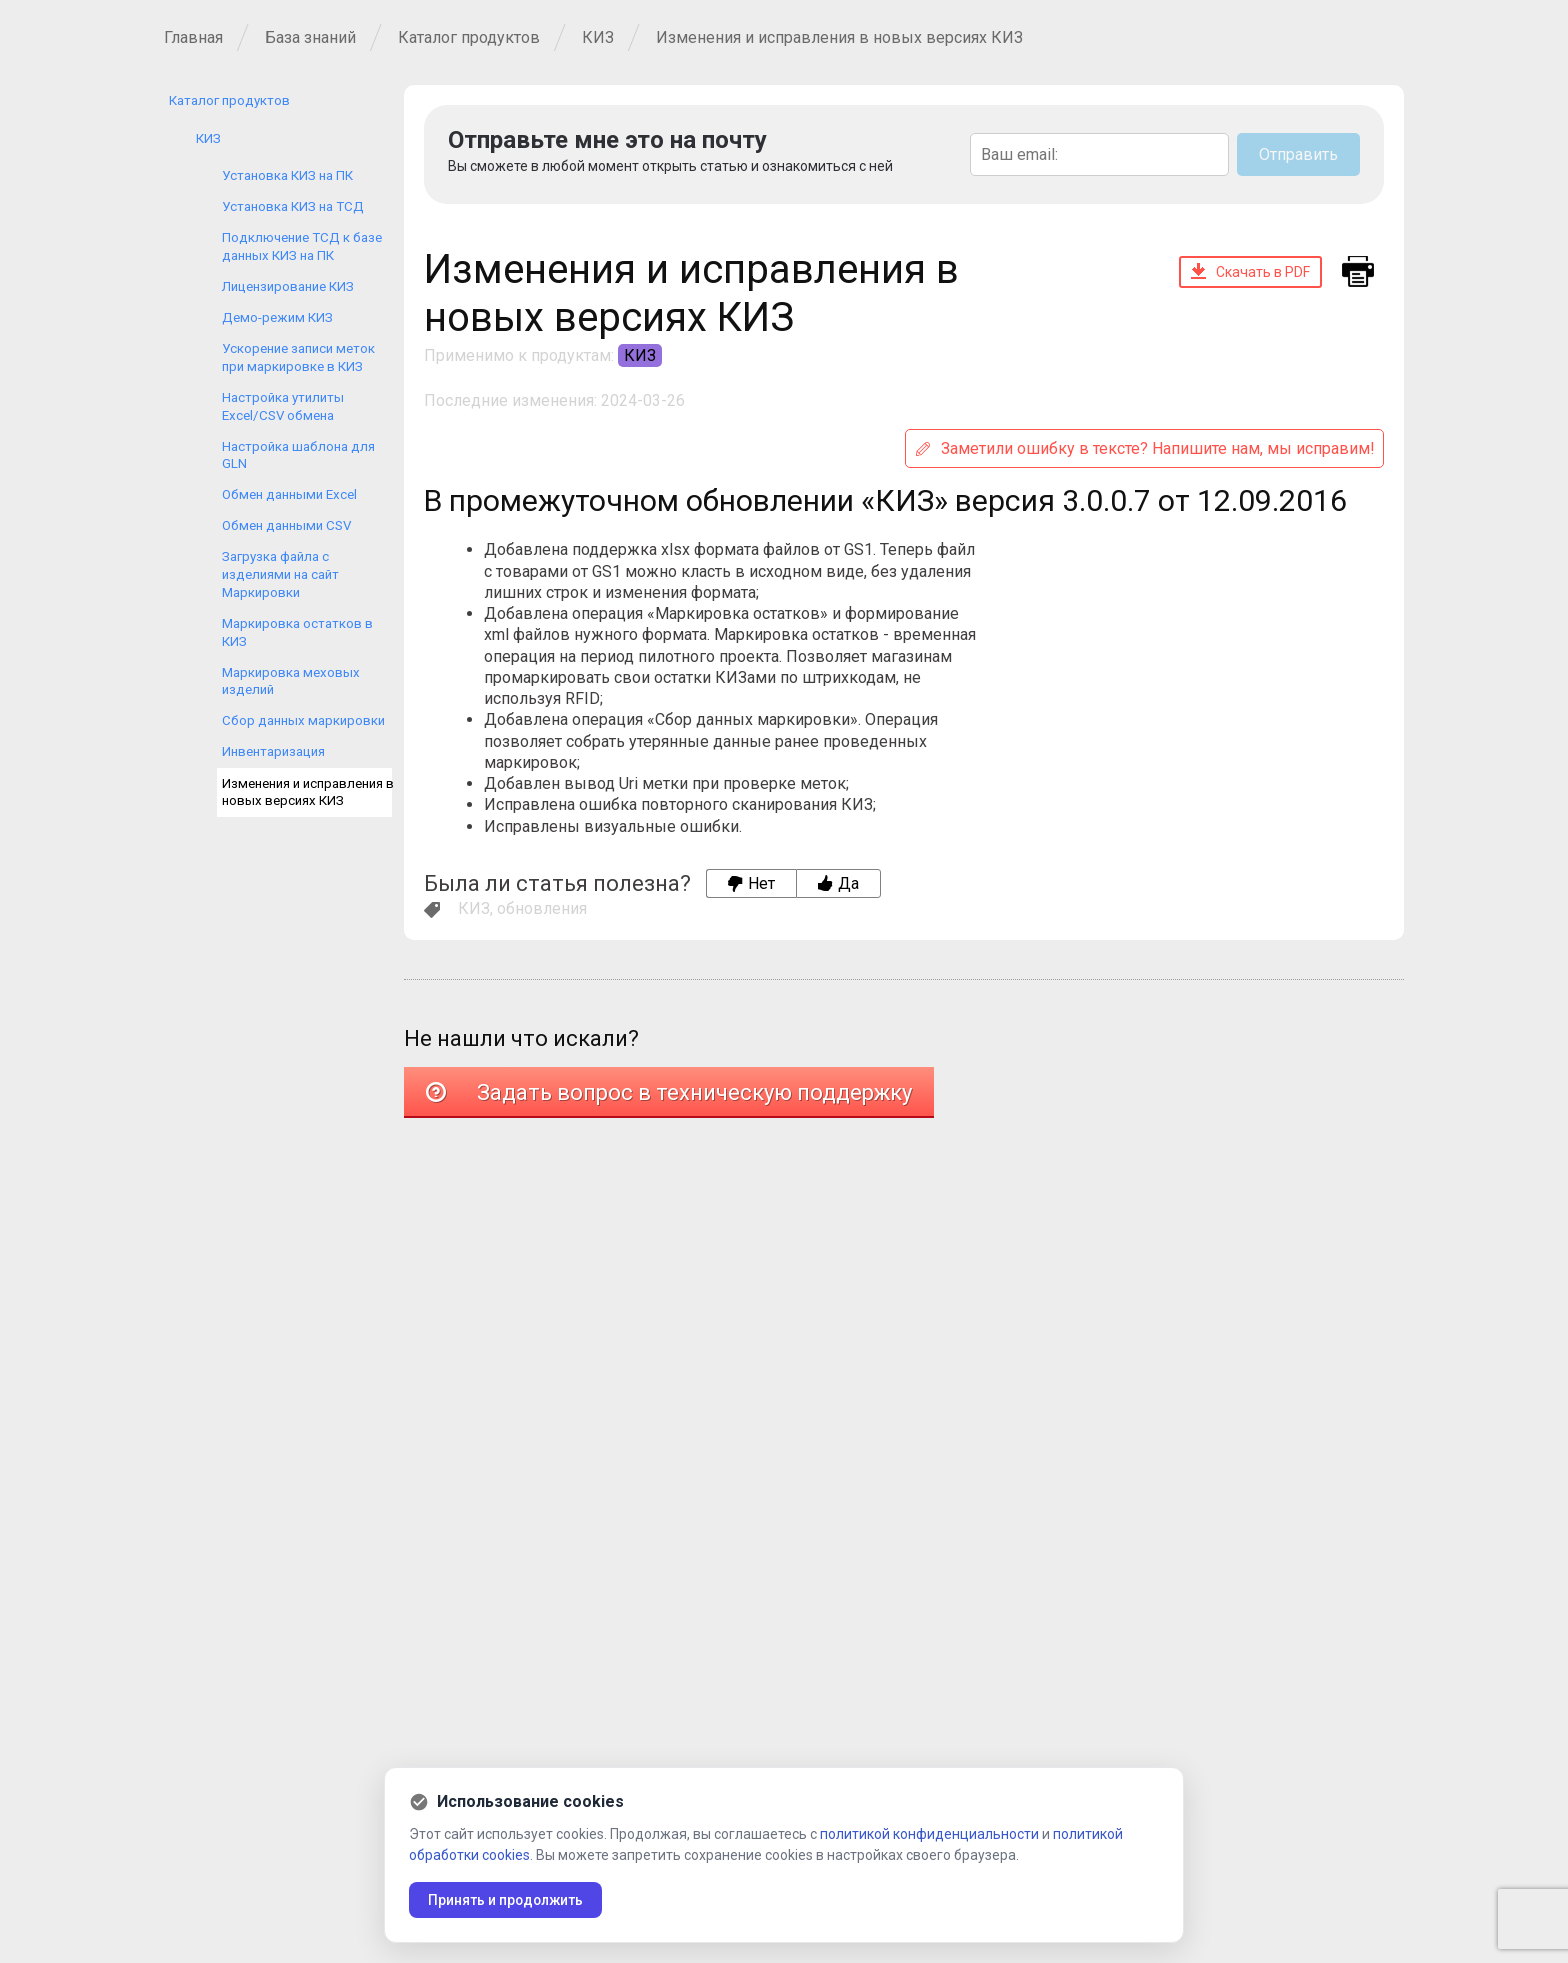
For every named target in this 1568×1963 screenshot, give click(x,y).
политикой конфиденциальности (929, 1834)
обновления (542, 908)
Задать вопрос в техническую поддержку (669, 1092)
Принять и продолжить (508, 1900)
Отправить (1298, 154)
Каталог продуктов (469, 37)
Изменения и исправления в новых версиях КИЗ (839, 37)
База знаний (310, 37)
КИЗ (598, 37)
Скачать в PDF (1250, 271)
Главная (193, 37)
